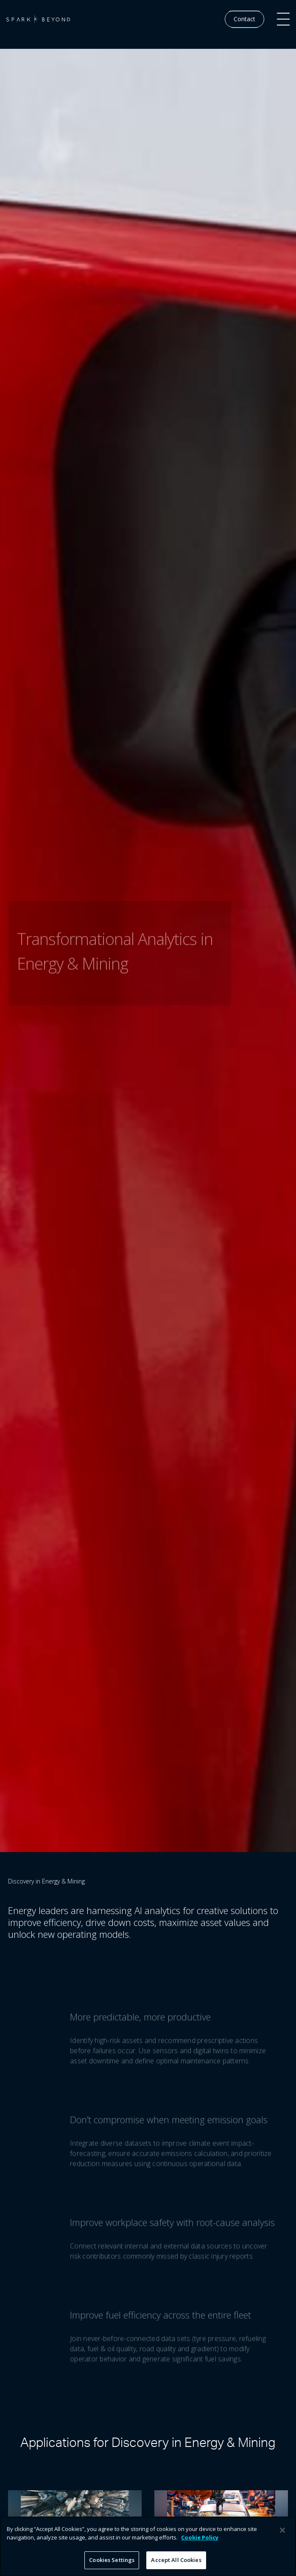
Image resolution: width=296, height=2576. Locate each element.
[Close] (282, 2530)
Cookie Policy (199, 2537)
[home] (38, 19)
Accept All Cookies (176, 2560)
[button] (283, 19)
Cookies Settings (111, 2560)
